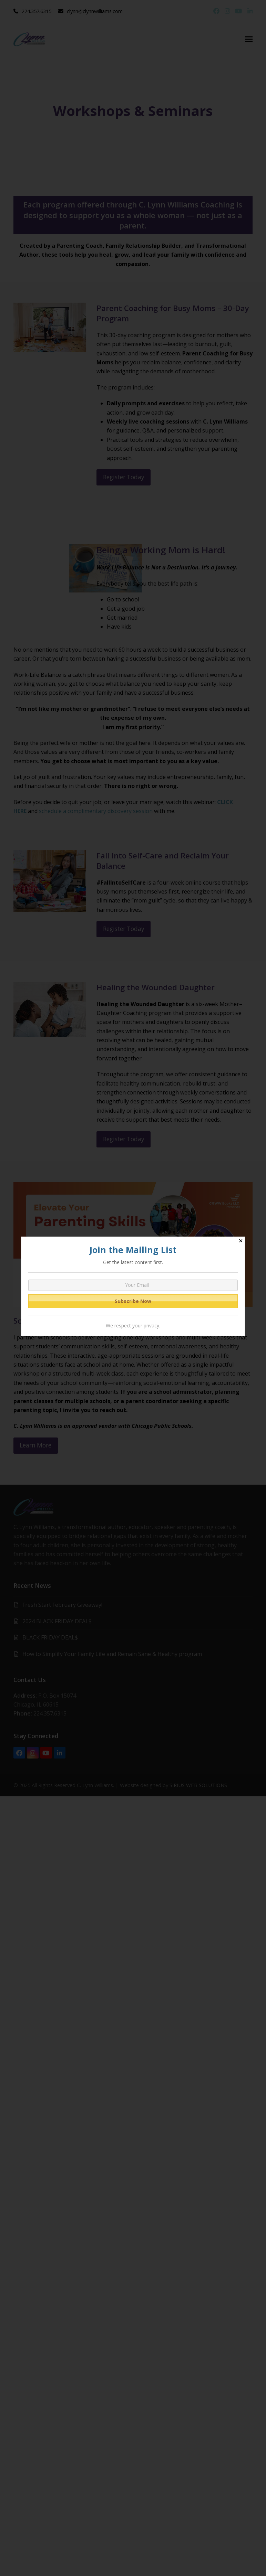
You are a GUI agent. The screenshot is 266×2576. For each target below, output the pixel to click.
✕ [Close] (240, 1241)
